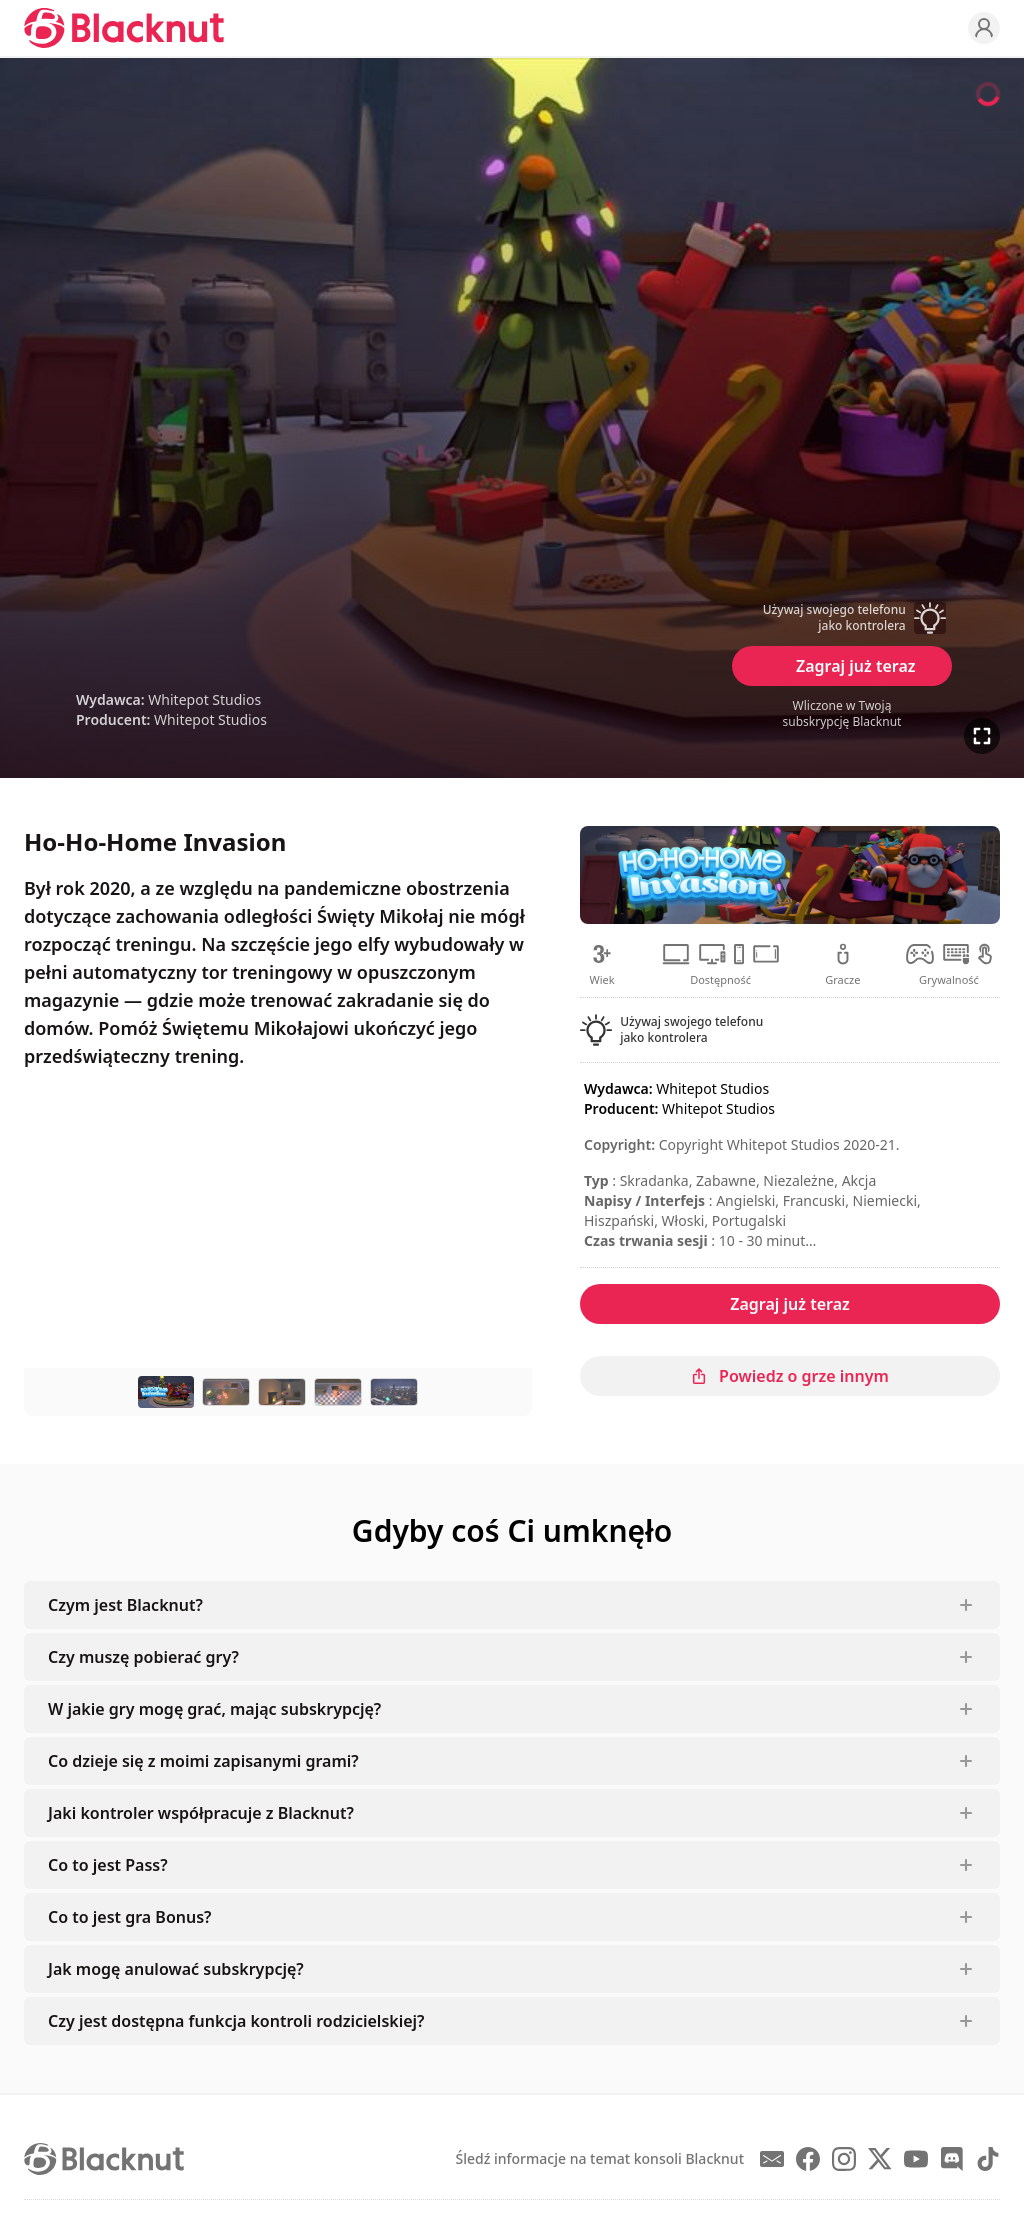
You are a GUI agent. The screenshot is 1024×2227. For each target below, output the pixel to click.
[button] (842, 618)
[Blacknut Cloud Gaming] (124, 28)
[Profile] (984, 28)
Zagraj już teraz (856, 666)
